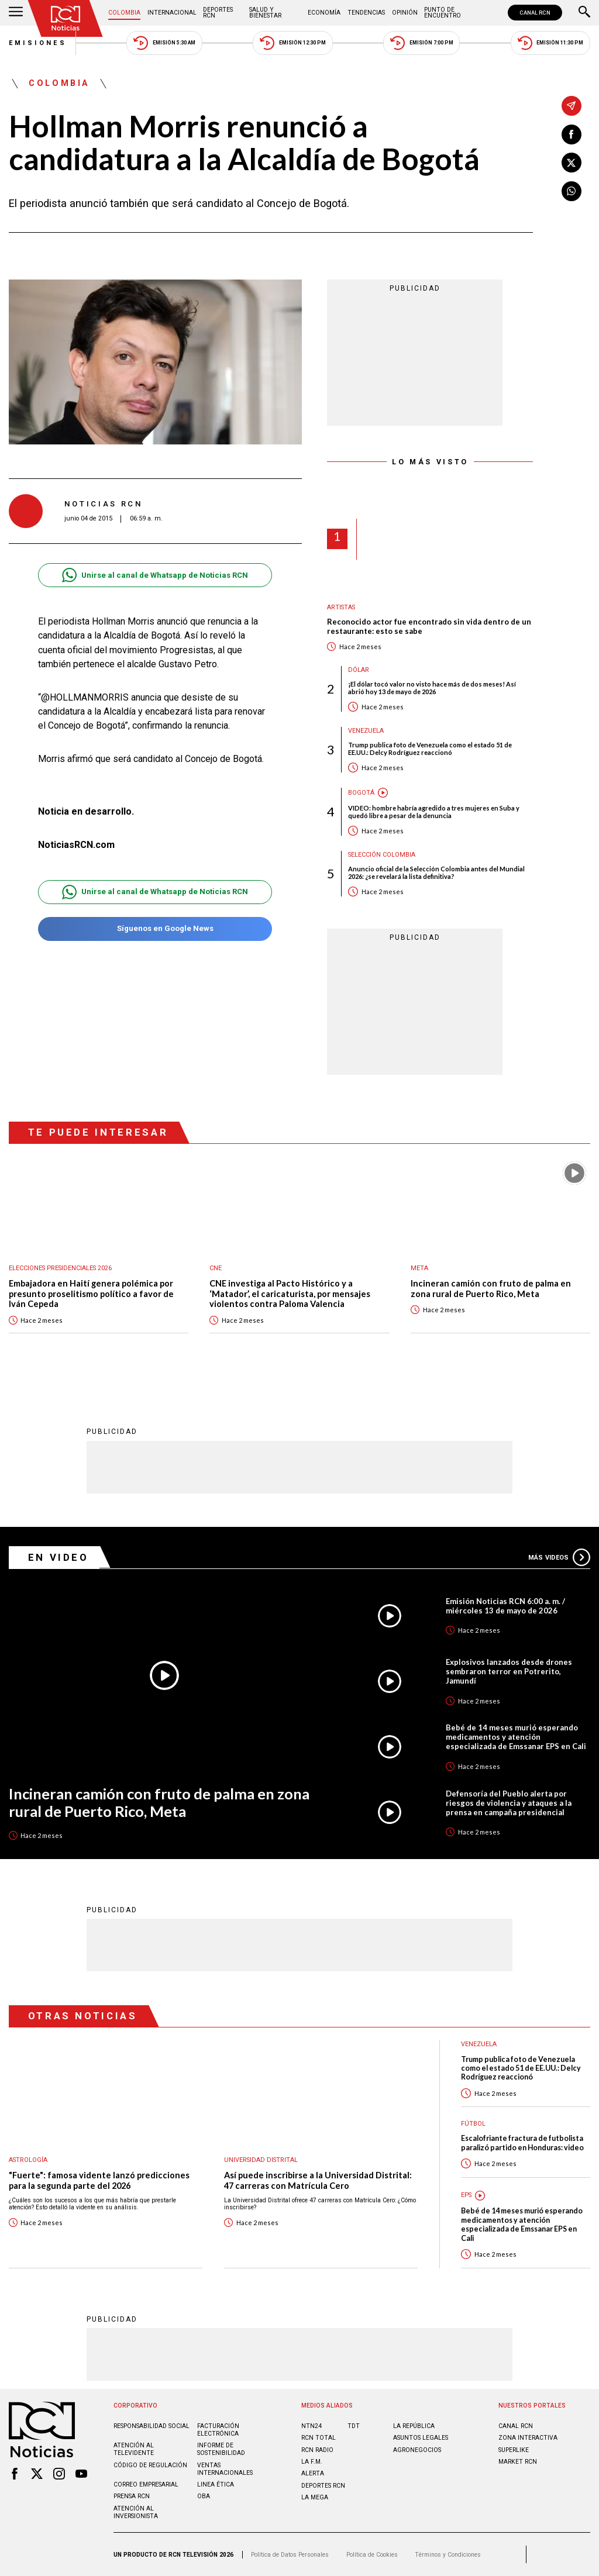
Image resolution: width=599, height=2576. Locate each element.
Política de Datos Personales (290, 2554)
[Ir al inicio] (65, 18)
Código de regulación (150, 2465)
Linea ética (215, 2484)
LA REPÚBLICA (414, 2426)
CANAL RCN (534, 12)
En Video (58, 1557)
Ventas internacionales (225, 2469)
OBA (203, 2496)
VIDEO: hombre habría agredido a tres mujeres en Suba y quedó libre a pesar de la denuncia (433, 811)
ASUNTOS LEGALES (420, 2437)
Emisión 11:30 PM (550, 43)
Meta (419, 1268)
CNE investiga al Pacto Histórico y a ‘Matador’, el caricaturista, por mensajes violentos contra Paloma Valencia (289, 1293)
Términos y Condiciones (448, 2554)
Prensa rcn (131, 2496)
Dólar (358, 670)
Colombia (124, 12)
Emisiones (38, 43)
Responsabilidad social (151, 2426)
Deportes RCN (218, 12)
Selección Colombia (381, 854)
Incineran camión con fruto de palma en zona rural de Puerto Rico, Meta (491, 1288)
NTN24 (311, 2426)
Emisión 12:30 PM (292, 43)
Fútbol (473, 2123)
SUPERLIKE (513, 2450)
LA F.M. (311, 2461)
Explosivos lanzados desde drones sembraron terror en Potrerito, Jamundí (509, 1671)
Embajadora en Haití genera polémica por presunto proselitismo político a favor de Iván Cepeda (91, 1293)
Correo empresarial (145, 2484)
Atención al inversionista (135, 2512)
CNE (215, 1268)
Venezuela (366, 730)
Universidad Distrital (261, 2160)
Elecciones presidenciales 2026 (60, 1268)
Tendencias (366, 12)
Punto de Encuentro (442, 12)
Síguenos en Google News (155, 929)
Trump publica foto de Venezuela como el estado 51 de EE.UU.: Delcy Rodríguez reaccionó (430, 748)
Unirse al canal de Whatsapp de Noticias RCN (154, 575)
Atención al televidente (133, 2449)
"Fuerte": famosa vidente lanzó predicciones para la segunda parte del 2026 (99, 2180)
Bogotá (361, 792)
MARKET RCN (517, 2461)
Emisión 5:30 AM (164, 43)
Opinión (405, 12)
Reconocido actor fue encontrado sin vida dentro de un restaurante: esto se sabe (429, 627)
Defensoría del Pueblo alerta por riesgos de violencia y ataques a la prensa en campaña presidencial (509, 1803)
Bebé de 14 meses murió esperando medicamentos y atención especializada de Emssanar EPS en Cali (516, 1737)
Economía (324, 12)
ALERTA (312, 2473)
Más (559, 1557)
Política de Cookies (372, 2554)
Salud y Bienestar (265, 12)
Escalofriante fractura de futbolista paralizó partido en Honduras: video (522, 2142)
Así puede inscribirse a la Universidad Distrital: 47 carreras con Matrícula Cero (318, 2180)
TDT (353, 2426)
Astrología (28, 2160)
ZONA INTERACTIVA (527, 2437)
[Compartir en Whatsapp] (571, 191)
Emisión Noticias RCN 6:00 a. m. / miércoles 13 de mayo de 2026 (505, 1605)
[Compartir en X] (571, 163)
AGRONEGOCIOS (417, 2450)
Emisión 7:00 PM (421, 43)
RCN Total (318, 2437)
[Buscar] (584, 13)
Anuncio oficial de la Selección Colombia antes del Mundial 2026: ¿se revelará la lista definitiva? (436, 872)
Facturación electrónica (218, 2429)
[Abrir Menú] (16, 13)
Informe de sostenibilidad (221, 2449)
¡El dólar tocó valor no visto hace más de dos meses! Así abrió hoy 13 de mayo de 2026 (432, 687)
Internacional (172, 12)
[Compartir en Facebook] (571, 134)
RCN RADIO (317, 2450)
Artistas (341, 607)
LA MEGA (314, 2497)
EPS (466, 2195)
